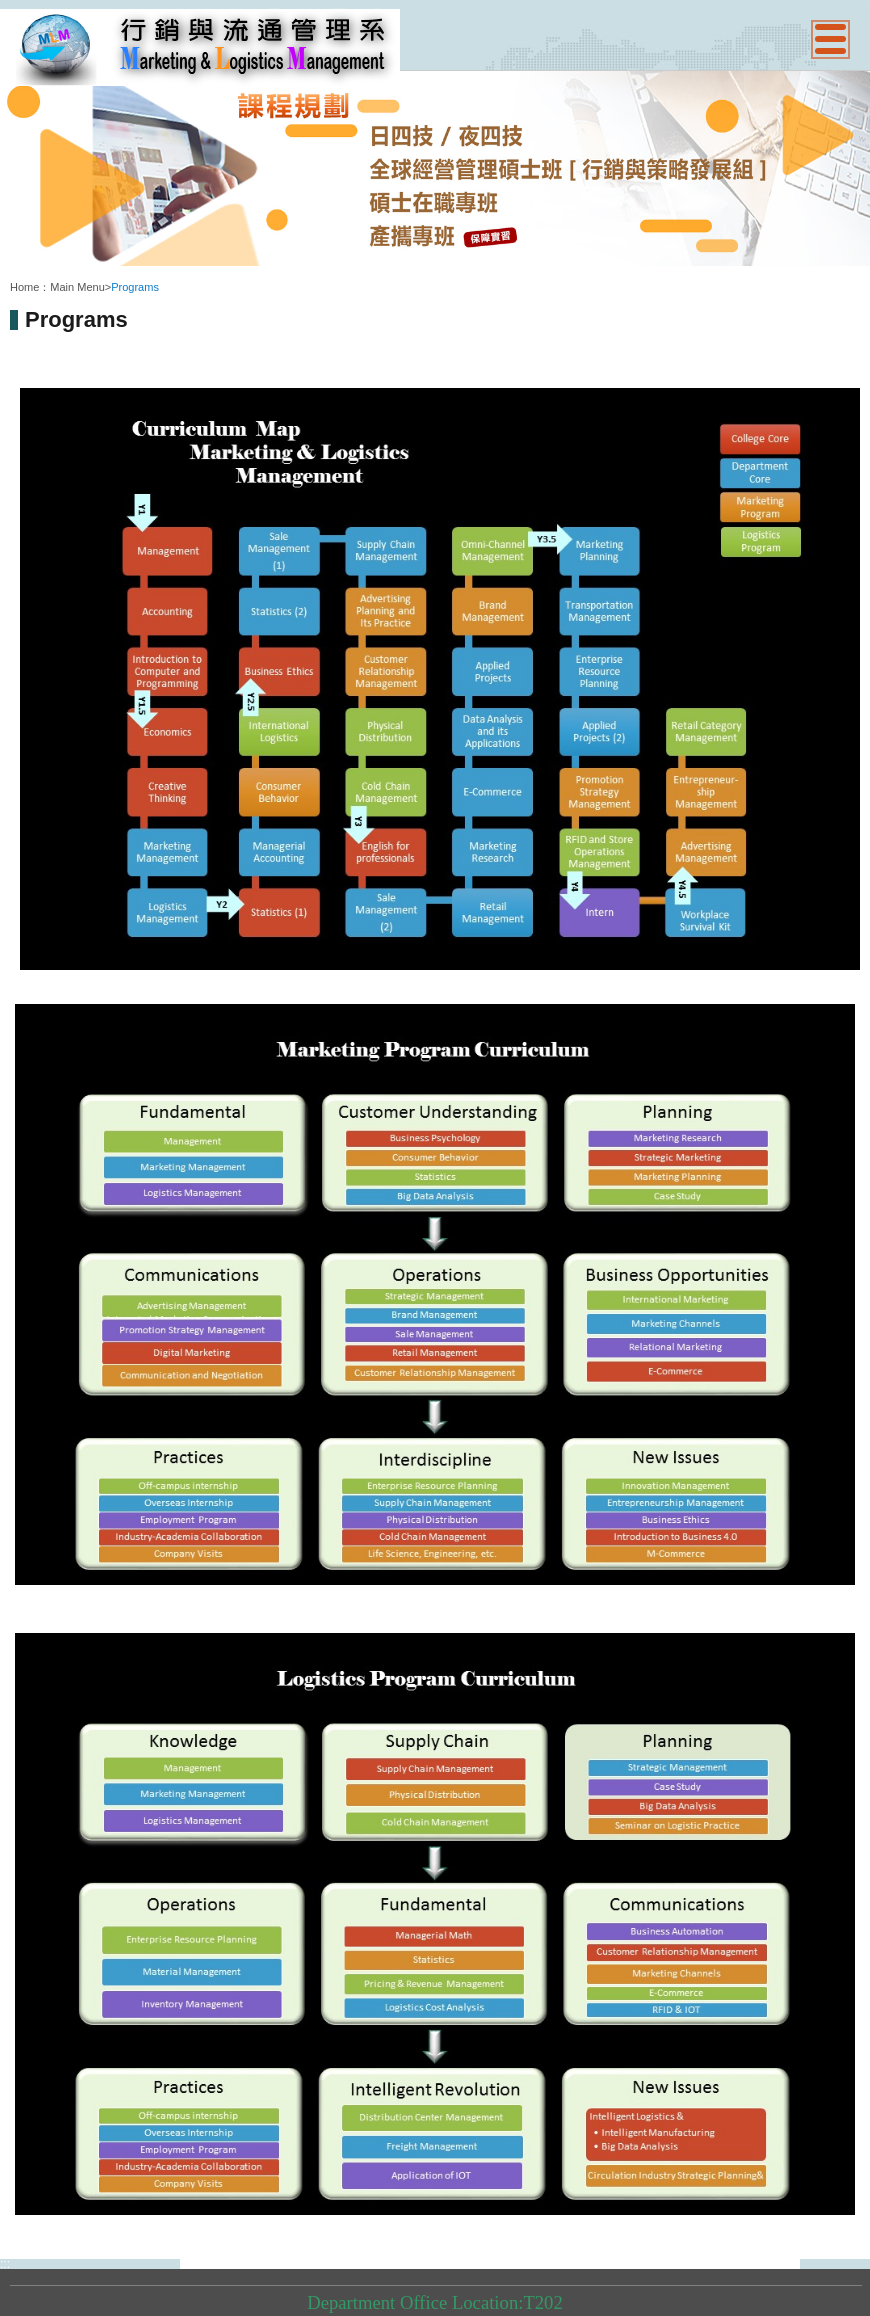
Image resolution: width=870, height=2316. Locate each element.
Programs (135, 287)
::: (15, 271)
